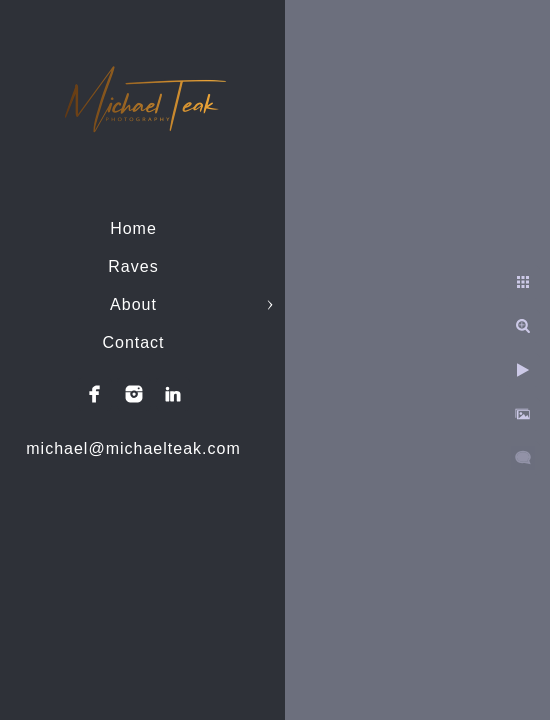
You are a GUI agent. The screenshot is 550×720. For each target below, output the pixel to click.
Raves (133, 266)
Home (133, 228)
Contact (133, 342)
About (133, 304)
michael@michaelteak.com (133, 448)
